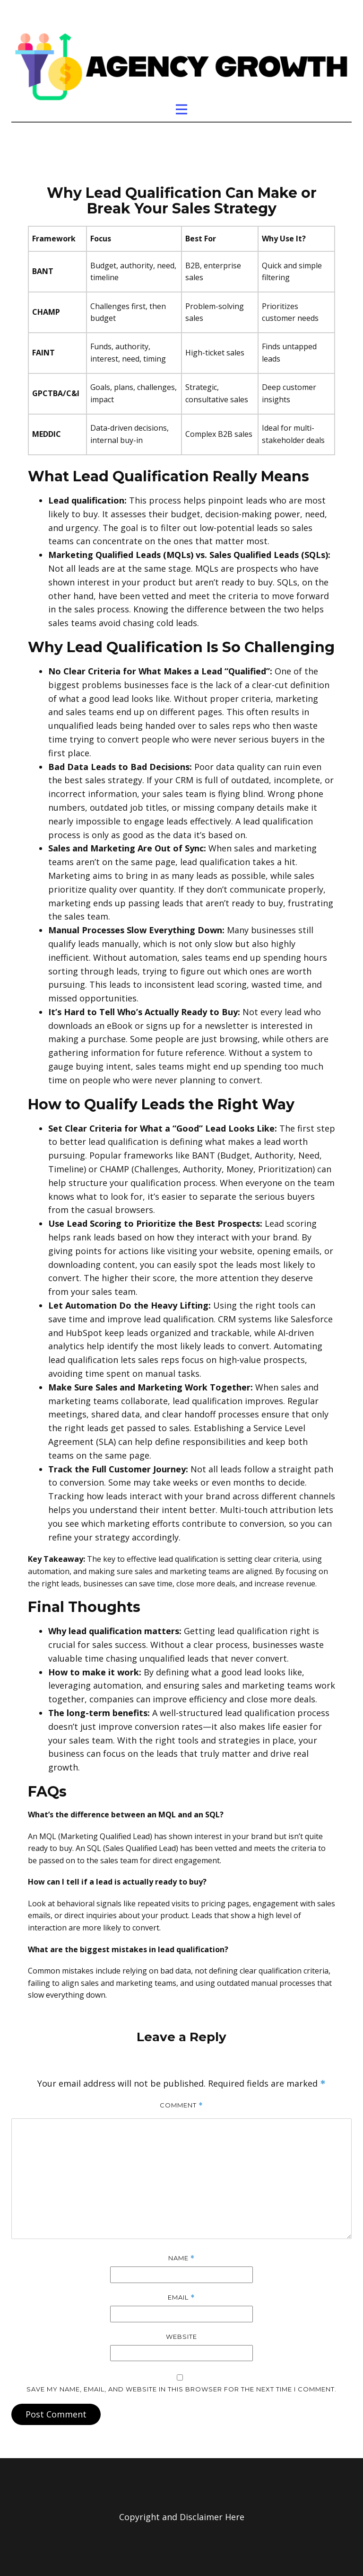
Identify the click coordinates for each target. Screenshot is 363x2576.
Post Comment (56, 2414)
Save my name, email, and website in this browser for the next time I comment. (181, 2389)
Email (181, 2297)
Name (181, 2258)
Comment (181, 2105)
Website (181, 2336)
